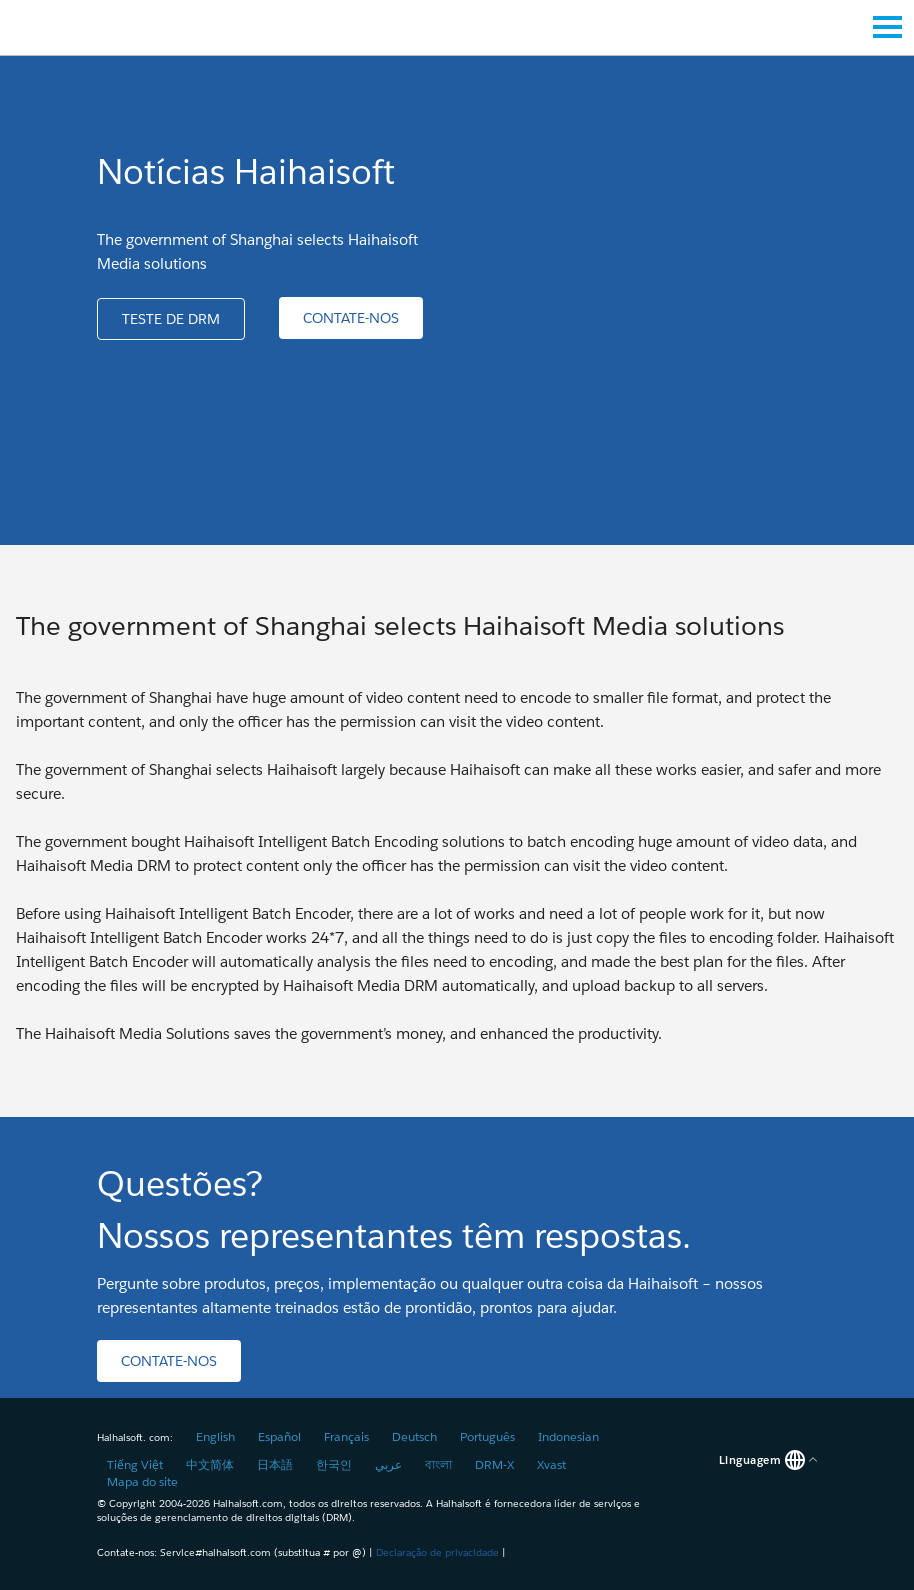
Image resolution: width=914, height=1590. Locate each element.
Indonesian (568, 1436)
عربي (388, 1464)
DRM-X (494, 1464)
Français (346, 1436)
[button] (171, 319)
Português (487, 1436)
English (215, 1436)
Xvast (551, 1464)
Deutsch (414, 1436)
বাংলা (438, 1464)
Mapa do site (142, 1481)
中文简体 (210, 1464)
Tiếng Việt (135, 1464)
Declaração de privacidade (437, 1552)
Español (279, 1436)
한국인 (334, 1464)
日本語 (275, 1464)
